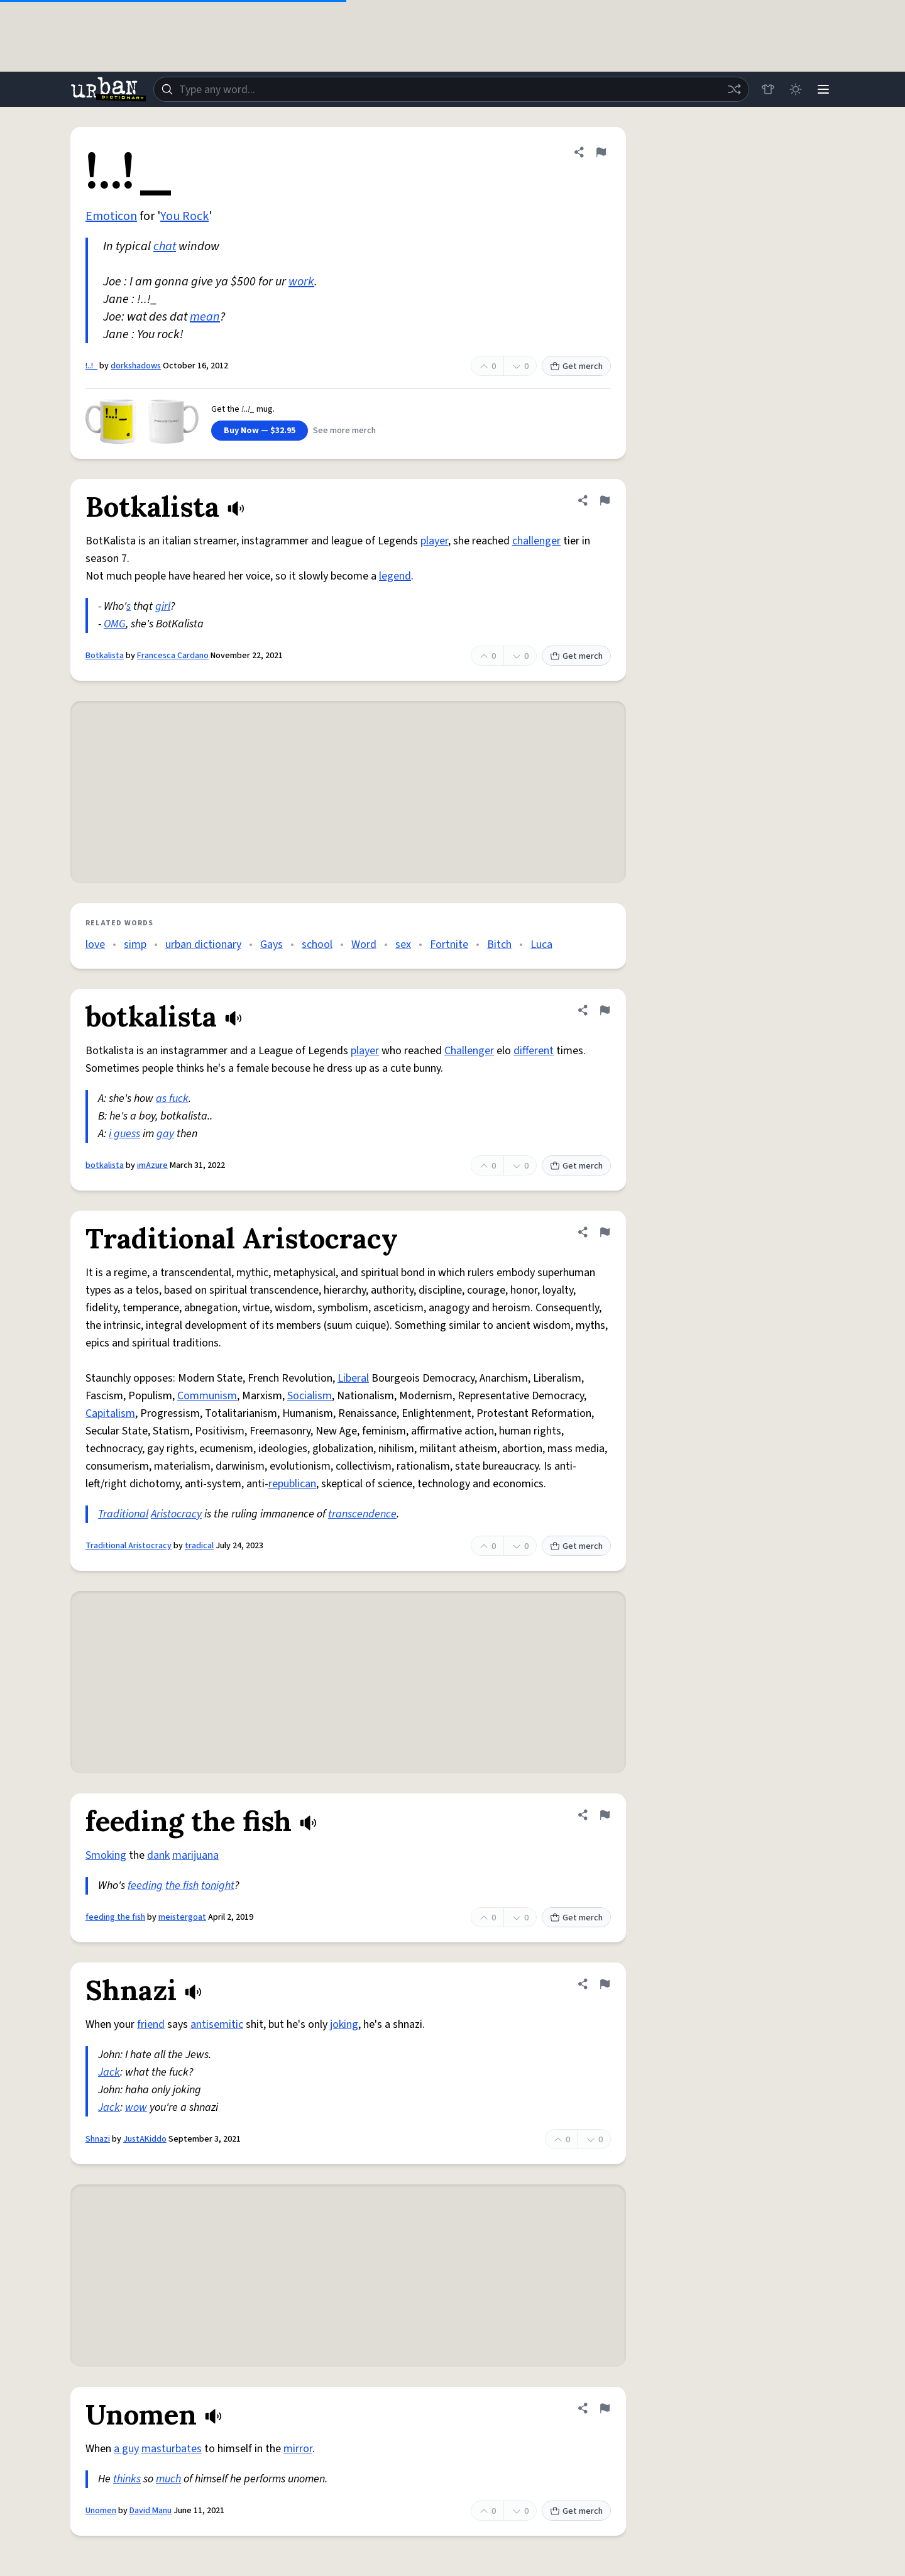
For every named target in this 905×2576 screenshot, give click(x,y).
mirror (297, 2449)
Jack (109, 2072)
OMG (115, 624)
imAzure (152, 1165)
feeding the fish (115, 1917)
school (317, 944)
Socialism (309, 1396)
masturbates (171, 2449)
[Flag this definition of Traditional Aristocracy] (605, 1232)
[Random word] (734, 89)
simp (135, 944)
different (533, 1051)
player (434, 541)
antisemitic (216, 2024)
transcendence (362, 1514)
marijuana (195, 1855)
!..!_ (91, 366)
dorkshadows (136, 366)
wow (136, 2107)
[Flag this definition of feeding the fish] (605, 1815)
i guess (124, 1134)
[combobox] (451, 89)
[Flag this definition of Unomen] (605, 2408)
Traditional (123, 1514)
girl (162, 606)
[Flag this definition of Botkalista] (605, 500)
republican (292, 1484)
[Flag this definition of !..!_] (601, 152)
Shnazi (97, 2139)
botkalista (104, 1165)
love (95, 944)
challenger (536, 541)
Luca (541, 944)
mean (205, 317)
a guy (126, 2449)
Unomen (100, 2510)
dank (158, 1855)
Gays (271, 944)
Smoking (105, 1855)
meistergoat (182, 1917)
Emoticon (111, 216)
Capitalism (110, 1413)
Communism (207, 1396)
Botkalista (104, 655)
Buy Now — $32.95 (259, 430)
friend (151, 2024)
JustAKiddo (145, 2139)
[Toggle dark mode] (795, 89)
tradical (199, 1545)
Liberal (353, 1378)
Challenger (469, 1051)
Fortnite (449, 944)
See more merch (344, 430)
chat (164, 246)
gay (165, 1134)
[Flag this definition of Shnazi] (605, 1984)
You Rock (184, 216)
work (301, 281)
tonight (217, 1885)
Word (363, 944)
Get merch (576, 366)
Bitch (499, 944)
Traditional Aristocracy (128, 1545)
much (168, 2479)
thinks (127, 2479)
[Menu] (823, 89)
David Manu (150, 2510)
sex (403, 944)
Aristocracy (176, 1514)
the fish (182, 1885)
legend (395, 576)
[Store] (768, 89)
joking (344, 2024)
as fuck (172, 1098)
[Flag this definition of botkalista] (605, 1010)
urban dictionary (203, 944)
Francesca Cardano (173, 655)
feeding (145, 1885)
